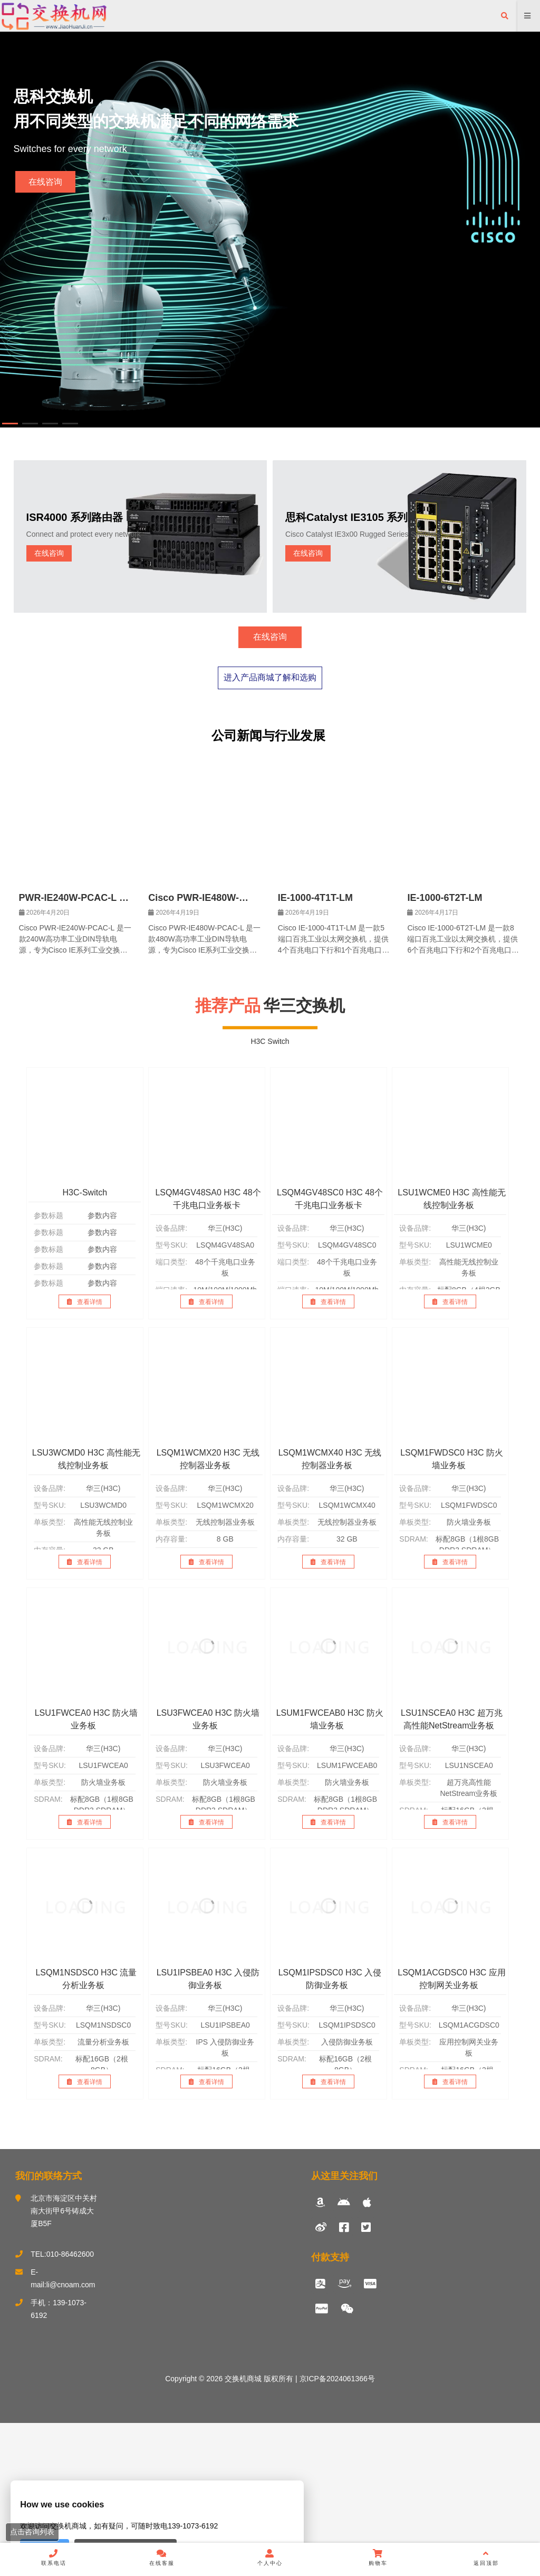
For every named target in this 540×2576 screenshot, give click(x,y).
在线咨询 (45, 181)
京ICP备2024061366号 (336, 2531)
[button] (10, 423)
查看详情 (84, 1455)
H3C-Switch (85, 1345)
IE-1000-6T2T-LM (444, 1050)
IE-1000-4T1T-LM (315, 1050)
